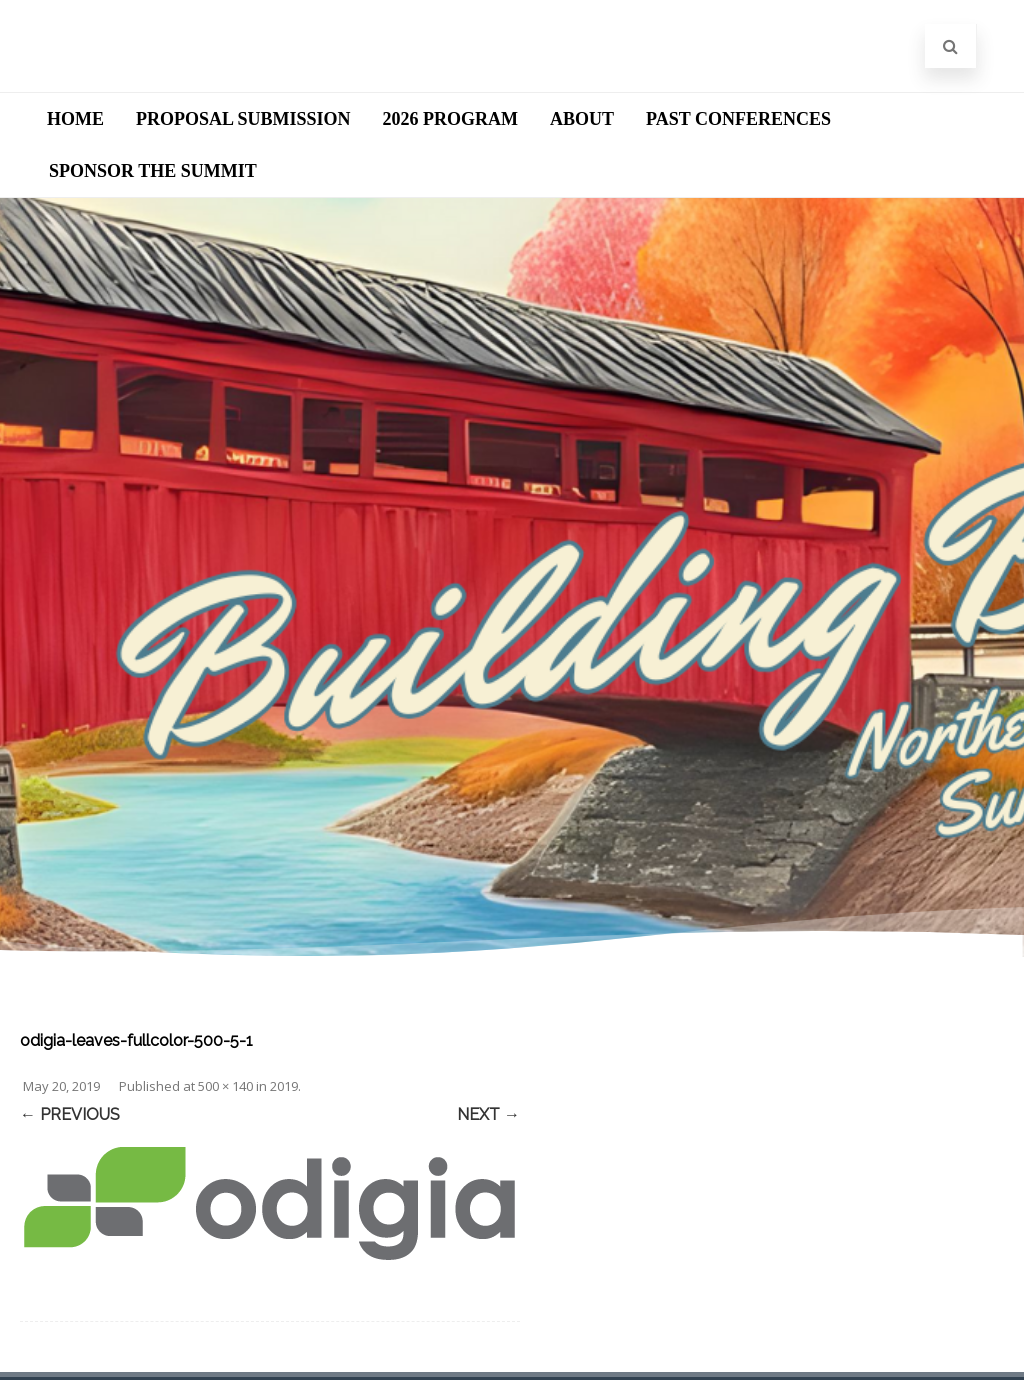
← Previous (70, 1114)
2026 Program (450, 119)
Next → (488, 1114)
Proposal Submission (243, 119)
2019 (284, 1086)
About (582, 119)
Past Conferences (738, 119)
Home (75, 119)
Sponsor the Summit (153, 171)
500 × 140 (225, 1086)
